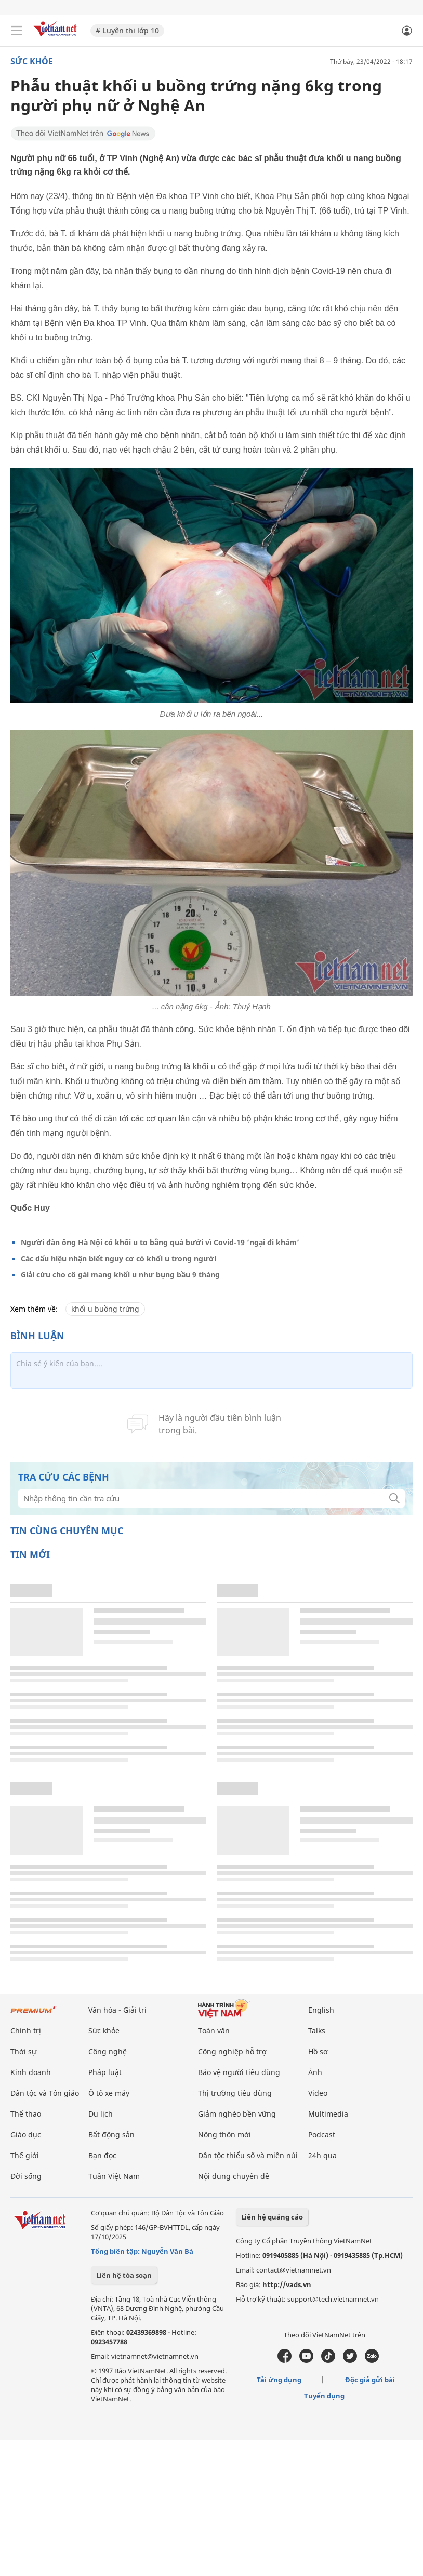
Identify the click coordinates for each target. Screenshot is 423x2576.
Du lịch (100, 2114)
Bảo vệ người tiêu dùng (239, 2072)
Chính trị (25, 2031)
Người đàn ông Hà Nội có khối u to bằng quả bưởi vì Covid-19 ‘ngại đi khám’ (160, 1242)
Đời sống (26, 2176)
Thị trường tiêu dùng (235, 2093)
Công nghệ (107, 2051)
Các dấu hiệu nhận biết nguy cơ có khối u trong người (118, 1258)
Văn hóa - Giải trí (117, 2010)
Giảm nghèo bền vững (237, 2114)
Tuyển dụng (324, 2395)
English (321, 2010)
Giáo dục (25, 2134)
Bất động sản (111, 2134)
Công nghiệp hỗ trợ (232, 2051)
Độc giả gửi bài (370, 2379)
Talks (316, 2031)
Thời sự (23, 2051)
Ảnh (315, 2072)
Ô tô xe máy (108, 2093)
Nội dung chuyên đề (233, 2176)
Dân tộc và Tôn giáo (44, 2093)
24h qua (322, 2155)
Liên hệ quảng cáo (272, 2217)
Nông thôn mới (224, 2134)
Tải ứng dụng (279, 2379)
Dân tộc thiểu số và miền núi (248, 2155)
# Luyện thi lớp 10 (127, 30)
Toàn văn (214, 2031)
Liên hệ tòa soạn (124, 2275)
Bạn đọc (102, 2155)
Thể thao (25, 2114)
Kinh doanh (30, 2072)
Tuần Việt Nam (114, 2176)
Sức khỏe (31, 61)
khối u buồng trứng (105, 1309)
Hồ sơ (318, 2051)
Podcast (321, 2134)
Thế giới (24, 2155)
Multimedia (328, 2114)
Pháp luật (105, 2072)
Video (317, 2093)
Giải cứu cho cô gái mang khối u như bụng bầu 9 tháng (120, 1274)
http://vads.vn (286, 2284)
